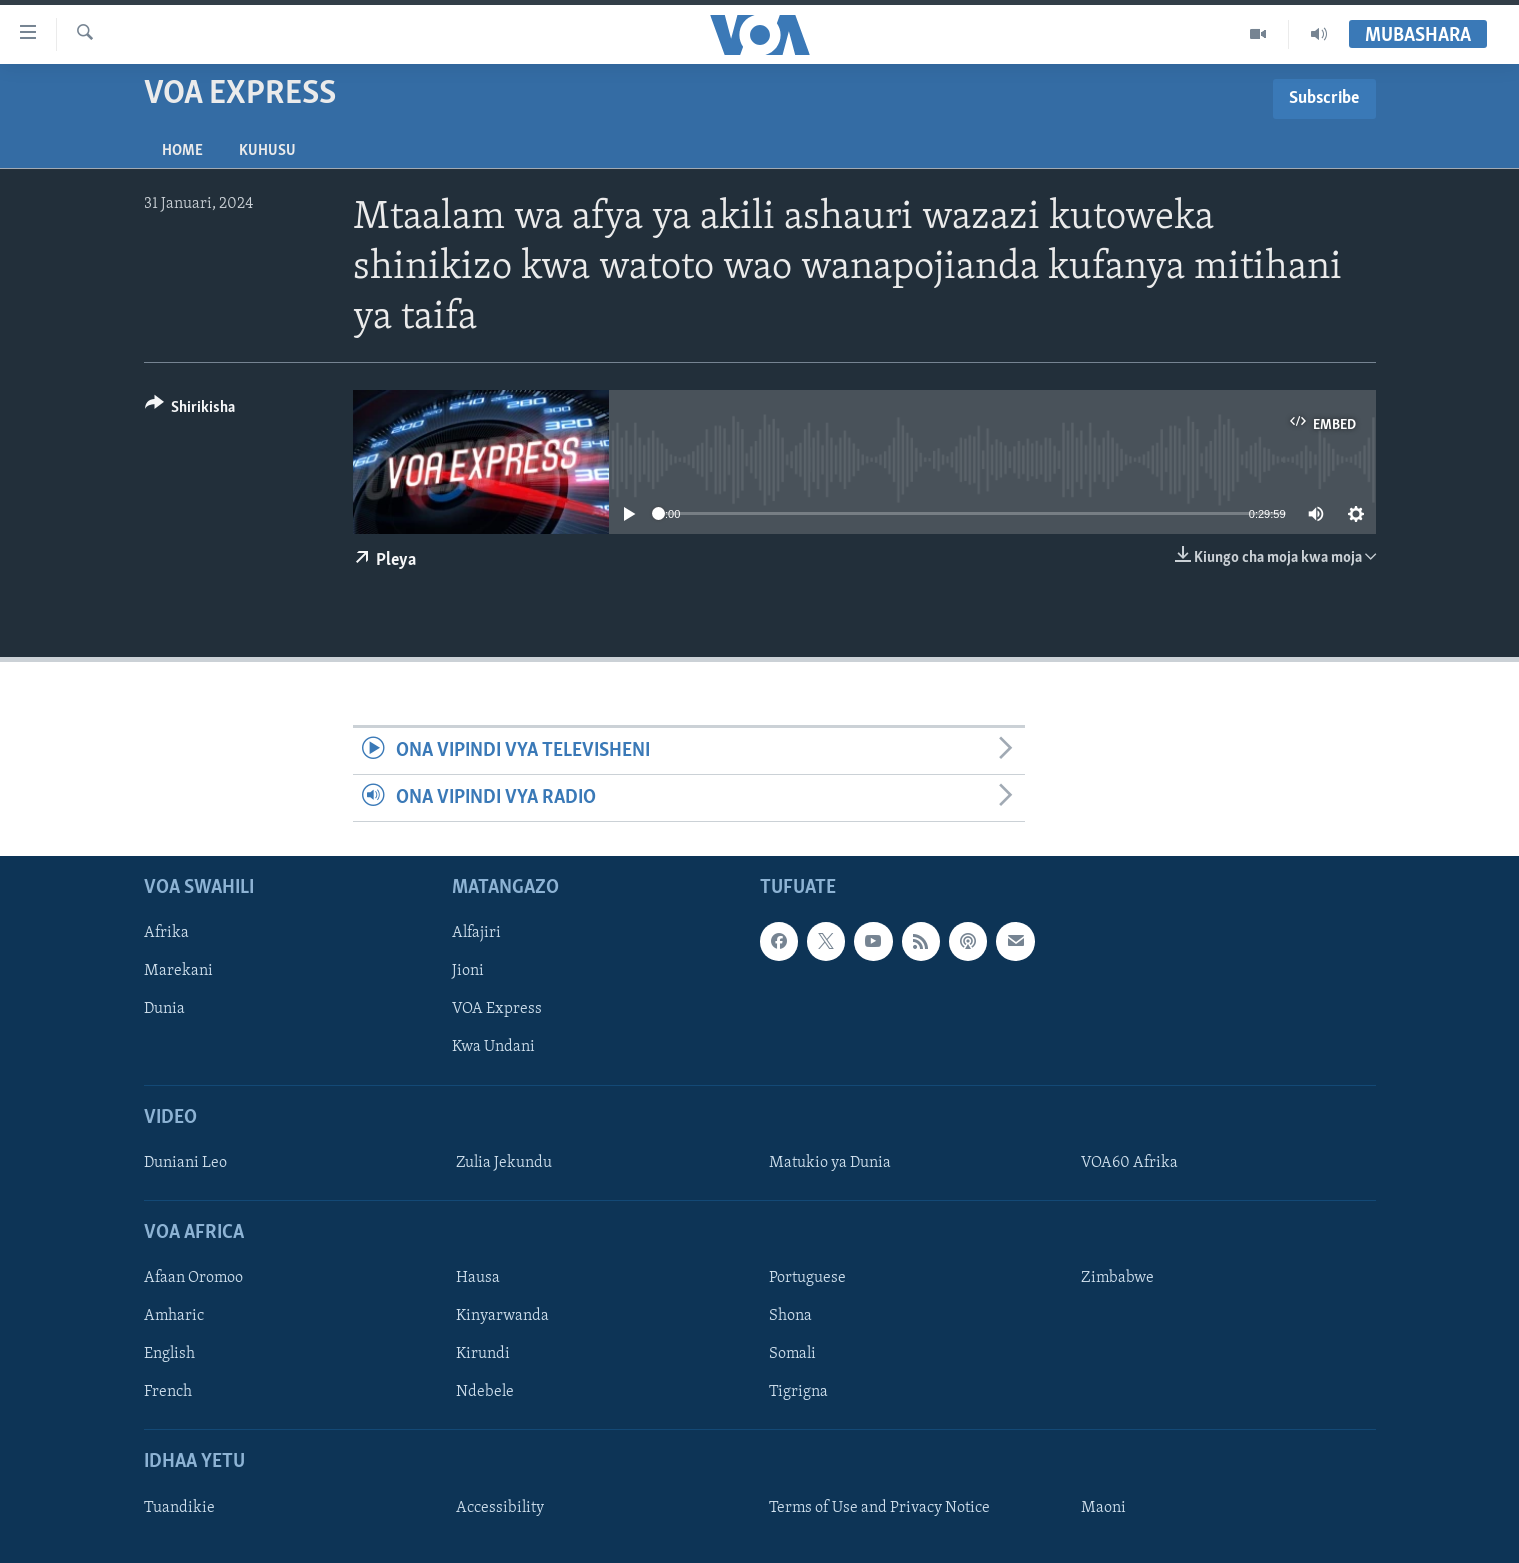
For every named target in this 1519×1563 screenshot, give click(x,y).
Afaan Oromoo (193, 1279)
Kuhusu (267, 151)
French (168, 1393)
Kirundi (483, 1355)
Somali (792, 1355)
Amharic (174, 1317)
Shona (790, 1317)
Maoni (1103, 1508)
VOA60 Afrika (1129, 1163)
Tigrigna (798, 1393)
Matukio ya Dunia (830, 1163)
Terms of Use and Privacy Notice (879, 1508)
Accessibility (500, 1508)
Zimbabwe (1117, 1279)
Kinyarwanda (502, 1317)
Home (182, 151)
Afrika (166, 934)
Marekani (178, 972)
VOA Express (497, 1010)
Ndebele (485, 1393)
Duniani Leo (185, 1163)
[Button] (190, 410)
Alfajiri (476, 934)
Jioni (468, 972)
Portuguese (807, 1279)
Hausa (478, 1279)
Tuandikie (179, 1508)
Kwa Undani (493, 1048)
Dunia (164, 1010)
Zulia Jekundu (504, 1163)
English (169, 1355)
